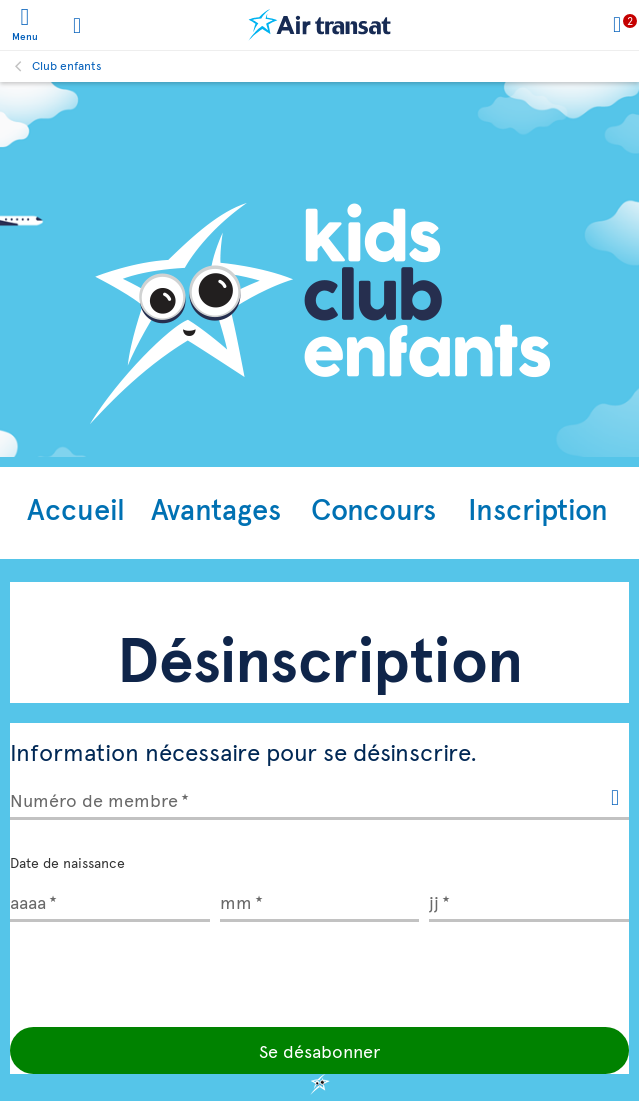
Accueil (76, 508)
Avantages (216, 508)
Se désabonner (319, 1050)
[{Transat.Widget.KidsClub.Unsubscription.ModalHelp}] (615, 799)
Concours (373, 508)
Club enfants (67, 65)
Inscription (538, 508)
